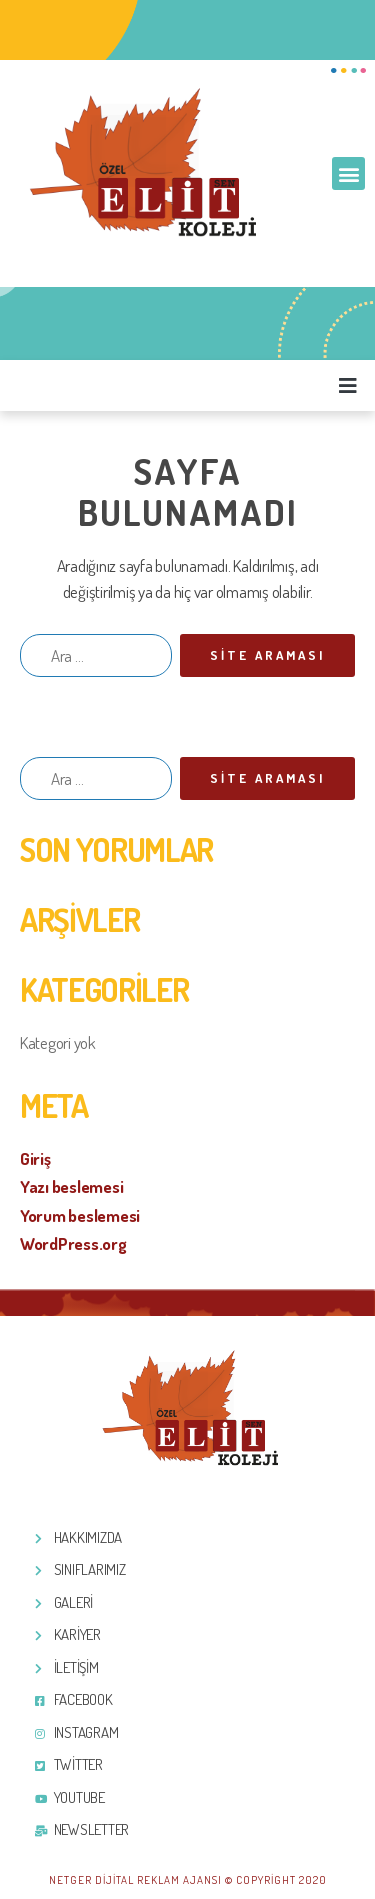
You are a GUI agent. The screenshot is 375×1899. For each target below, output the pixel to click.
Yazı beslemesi (71, 1186)
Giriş (35, 1158)
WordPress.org (73, 1243)
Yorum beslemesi (80, 1215)
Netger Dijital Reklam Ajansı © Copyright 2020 (188, 1880)
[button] (348, 173)
